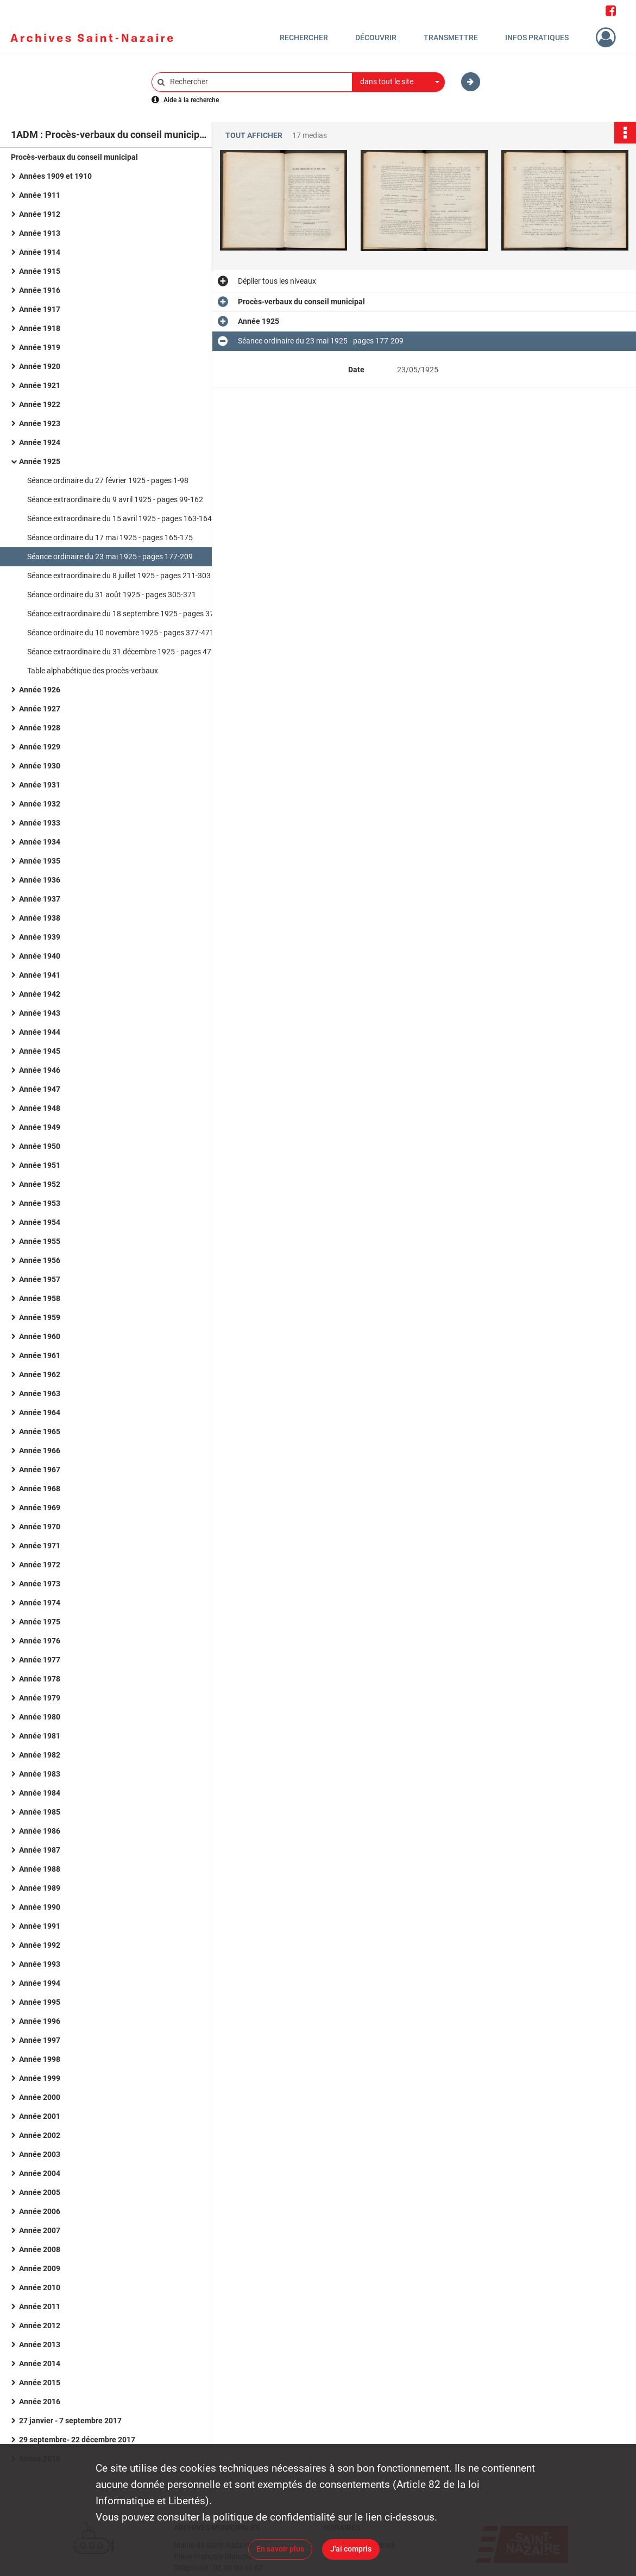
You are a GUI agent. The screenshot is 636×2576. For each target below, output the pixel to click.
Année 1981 (39, 1735)
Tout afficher (253, 136)
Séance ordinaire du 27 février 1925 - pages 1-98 (107, 480)
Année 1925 (39, 461)
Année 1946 (39, 1070)
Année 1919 (39, 347)
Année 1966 (39, 1450)
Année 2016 (39, 2401)
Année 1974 (39, 1602)
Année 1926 (39, 689)
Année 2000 (39, 2097)
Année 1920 (39, 366)
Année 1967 (39, 1469)
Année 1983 (39, 1774)
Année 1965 (39, 1431)
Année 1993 (39, 1964)
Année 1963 (39, 1393)
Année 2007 (39, 2230)
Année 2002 (39, 2135)
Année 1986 (39, 1831)
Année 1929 (39, 746)
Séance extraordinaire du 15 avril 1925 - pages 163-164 (119, 518)
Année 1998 (39, 2059)
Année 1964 (39, 1412)
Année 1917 (39, 309)
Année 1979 (39, 1697)
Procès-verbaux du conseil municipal (74, 157)
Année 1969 (39, 1507)
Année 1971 (39, 1545)
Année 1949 (39, 1127)
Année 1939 (39, 937)
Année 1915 (39, 271)
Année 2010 (39, 2287)
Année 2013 (39, 2344)
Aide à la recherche (191, 100)
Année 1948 (39, 1108)
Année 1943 (39, 1013)
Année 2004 (39, 2173)
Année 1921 (39, 385)
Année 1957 (39, 1279)
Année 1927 (39, 708)
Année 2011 (39, 2306)
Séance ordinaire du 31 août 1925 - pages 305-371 (111, 594)
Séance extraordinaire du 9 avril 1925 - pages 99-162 (115, 499)
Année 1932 (39, 803)
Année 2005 (39, 2192)
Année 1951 (39, 1165)
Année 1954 (39, 1222)
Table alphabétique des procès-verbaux (92, 670)
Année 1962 (39, 1374)
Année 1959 (39, 1317)
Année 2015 (39, 2382)
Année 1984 (39, 1793)
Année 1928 (39, 727)
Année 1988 (39, 1869)
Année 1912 (39, 214)
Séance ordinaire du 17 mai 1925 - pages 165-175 (110, 537)
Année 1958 (39, 1298)
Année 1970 (39, 1526)
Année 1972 (39, 1564)
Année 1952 (39, 1184)
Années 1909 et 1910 (55, 176)
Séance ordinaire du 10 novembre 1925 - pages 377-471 (120, 632)
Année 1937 (39, 899)
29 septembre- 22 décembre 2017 (77, 2439)
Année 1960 (39, 1336)
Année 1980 (39, 1716)
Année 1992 (39, 1945)
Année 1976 (39, 1640)
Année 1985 (39, 1812)
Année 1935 (39, 860)
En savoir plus (280, 2548)
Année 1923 (39, 423)
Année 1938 (39, 918)
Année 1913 (39, 233)
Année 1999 (39, 2078)
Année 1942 (39, 994)
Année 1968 (39, 1488)
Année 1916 (39, 290)
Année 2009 (39, 2268)
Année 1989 (39, 1888)
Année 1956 (39, 1260)
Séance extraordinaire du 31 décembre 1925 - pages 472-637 (129, 651)
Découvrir (375, 37)
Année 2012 (39, 2325)
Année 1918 (39, 328)
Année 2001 (39, 2116)
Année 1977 (39, 1659)
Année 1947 (39, 1089)
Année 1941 (39, 975)
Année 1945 (39, 1051)
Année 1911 (39, 195)
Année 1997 (39, 2040)
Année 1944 (39, 1032)
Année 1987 (39, 1850)
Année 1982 (39, 1754)
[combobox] (398, 82)
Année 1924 (39, 442)
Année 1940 (39, 956)
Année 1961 (39, 1355)
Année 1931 (39, 784)
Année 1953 (39, 1203)
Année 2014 (39, 2363)
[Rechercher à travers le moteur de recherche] (257, 81)
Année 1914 (39, 252)
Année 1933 (39, 822)
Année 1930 (39, 765)
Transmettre (451, 37)
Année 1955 (39, 1241)
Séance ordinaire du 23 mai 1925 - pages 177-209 (110, 556)
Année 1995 (39, 2002)
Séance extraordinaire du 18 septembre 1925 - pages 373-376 (130, 613)
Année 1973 (39, 1583)
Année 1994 (39, 1983)
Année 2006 (39, 2211)
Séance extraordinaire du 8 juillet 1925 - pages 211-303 (119, 575)
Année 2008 (39, 2249)
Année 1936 (39, 880)
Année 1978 (39, 1678)
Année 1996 (39, 2021)
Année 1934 (39, 841)
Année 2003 (39, 2154)
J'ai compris (350, 2548)
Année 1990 (39, 1907)
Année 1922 (39, 404)
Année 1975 (39, 1621)
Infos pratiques (537, 37)
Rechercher (304, 37)
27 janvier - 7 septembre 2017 (70, 2420)
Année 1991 (39, 1926)
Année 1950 (39, 1146)
